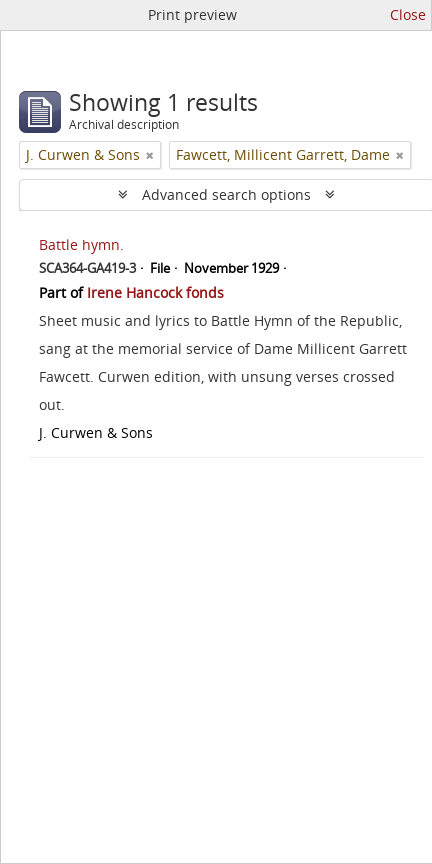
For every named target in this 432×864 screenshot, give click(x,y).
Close (408, 14)
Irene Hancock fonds (155, 292)
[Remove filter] (150, 155)
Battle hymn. (81, 244)
